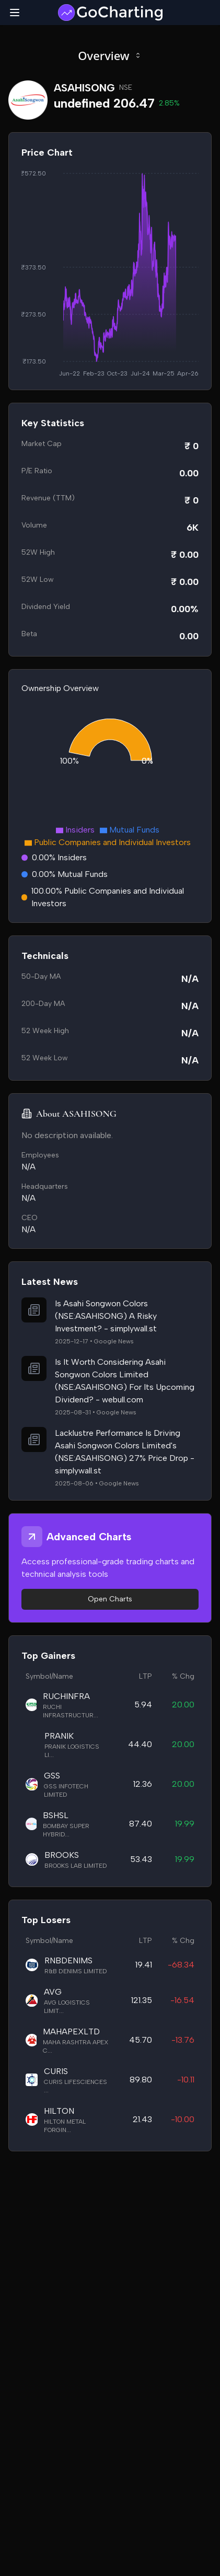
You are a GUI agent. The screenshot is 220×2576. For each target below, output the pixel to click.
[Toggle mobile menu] (14, 12)
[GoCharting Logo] (110, 12)
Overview (110, 55)
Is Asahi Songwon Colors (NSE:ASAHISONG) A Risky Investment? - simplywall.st (106, 1315)
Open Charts (110, 1599)
